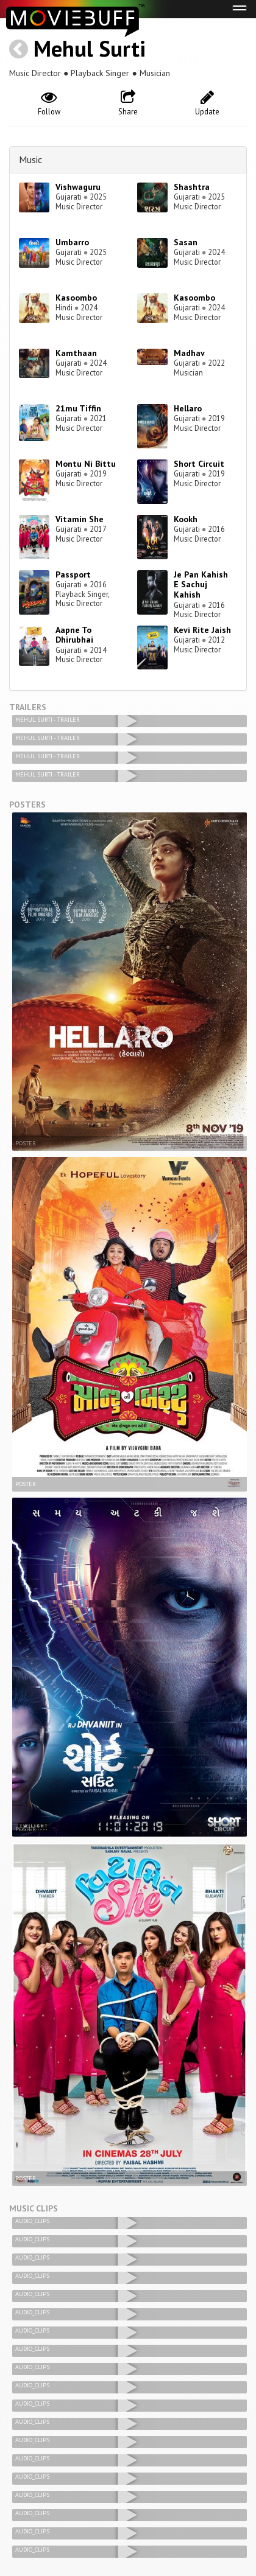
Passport (73, 574)
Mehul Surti (90, 48)
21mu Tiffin (78, 408)
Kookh (185, 519)
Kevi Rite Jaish (202, 629)
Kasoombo (76, 297)
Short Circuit (199, 463)
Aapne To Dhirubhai (74, 635)
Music (30, 159)
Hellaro (188, 408)
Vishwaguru (78, 186)
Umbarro (72, 242)
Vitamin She (79, 519)
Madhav (189, 352)
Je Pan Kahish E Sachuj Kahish (201, 585)
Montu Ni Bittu (85, 463)
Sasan (185, 242)
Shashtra (192, 186)
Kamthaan (76, 352)
